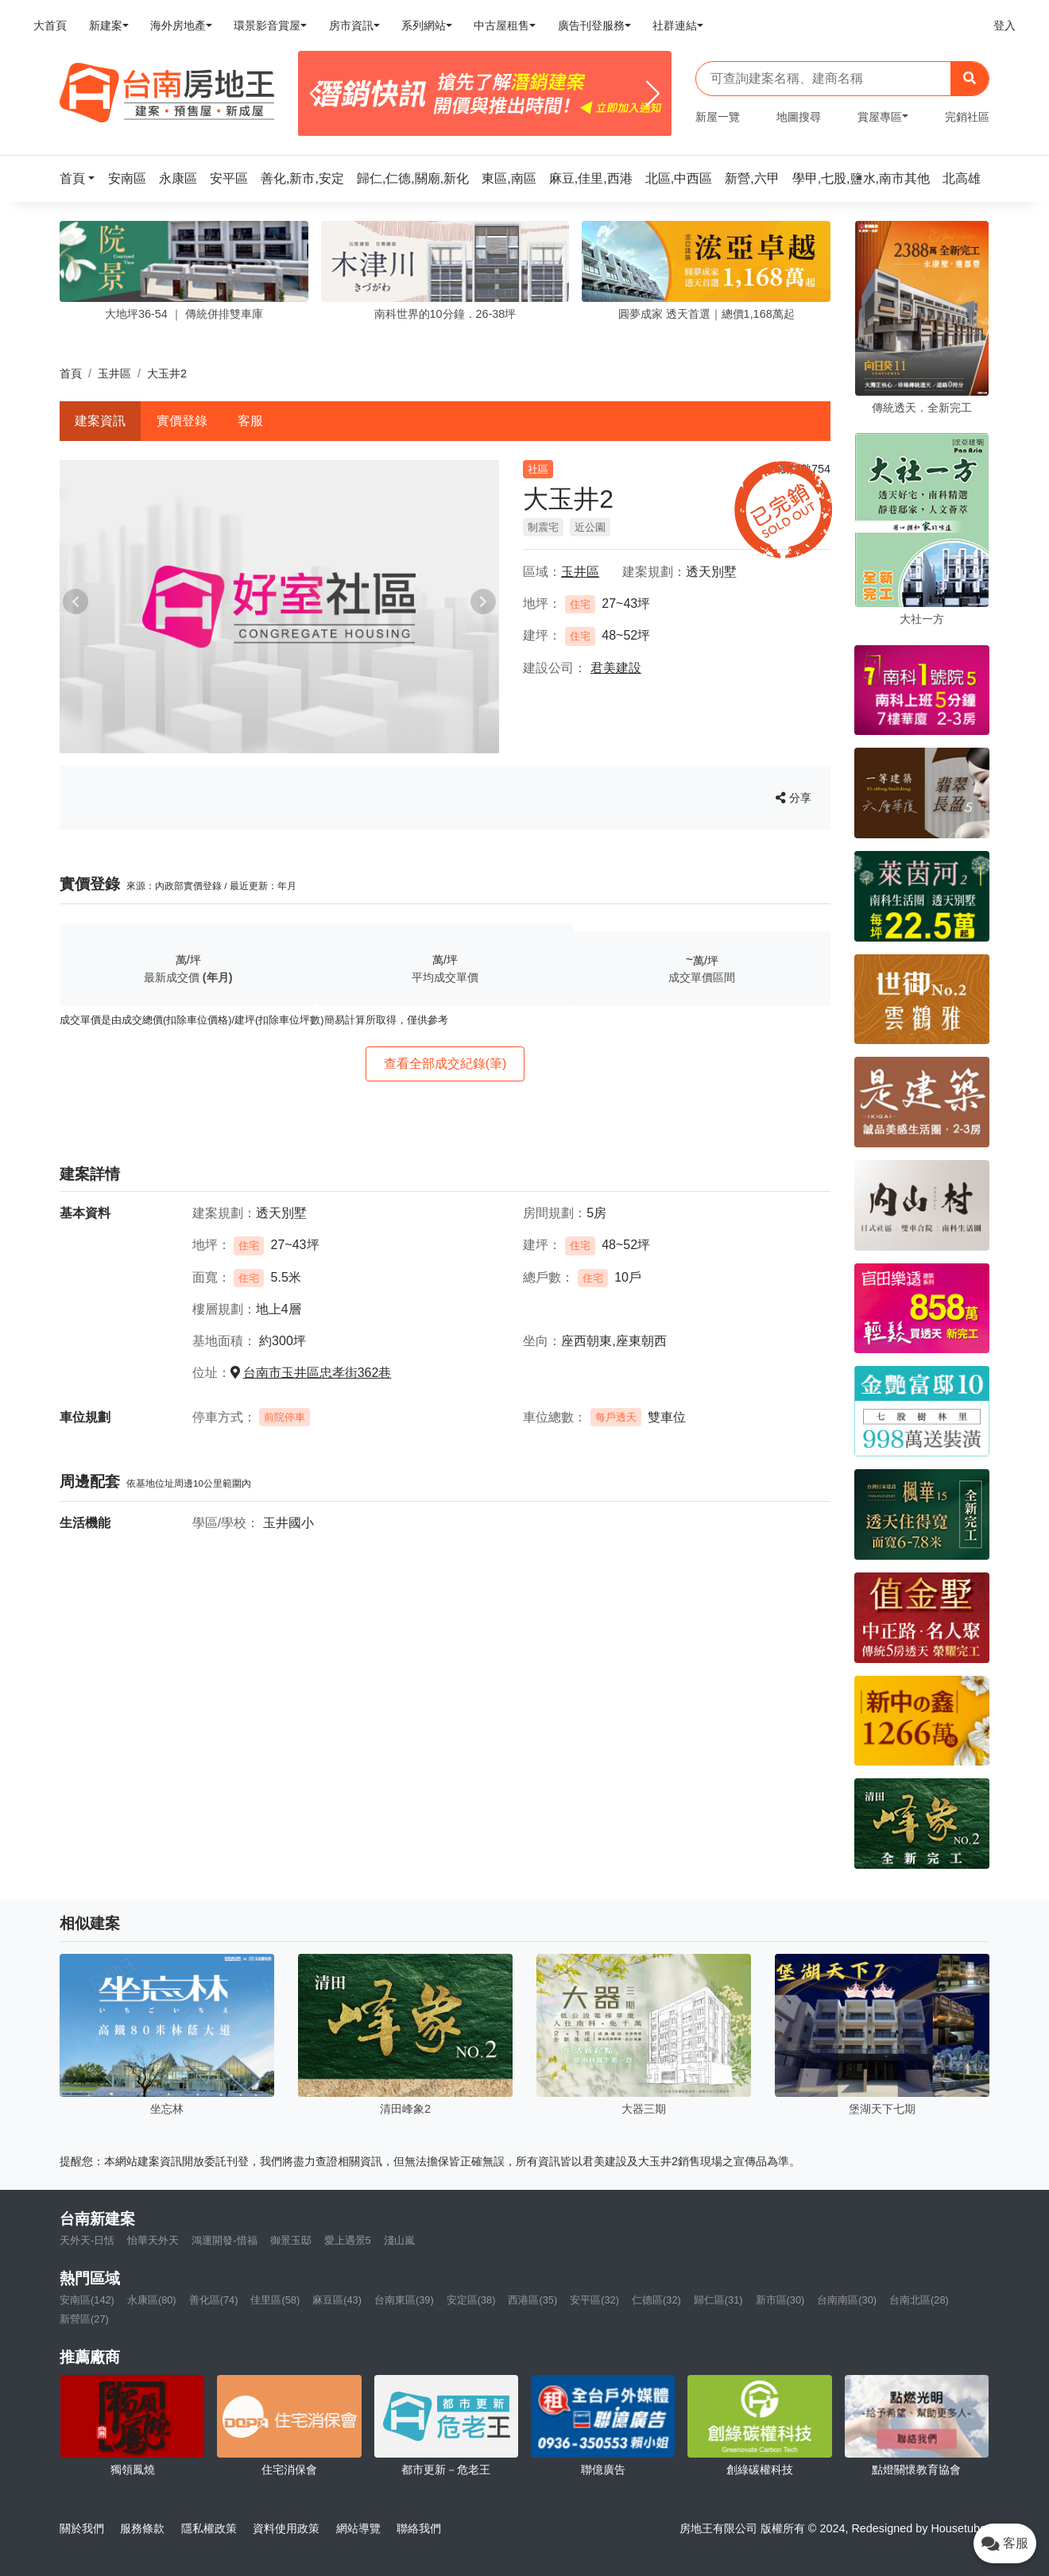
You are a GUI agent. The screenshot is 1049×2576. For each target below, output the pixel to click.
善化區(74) (213, 2300)
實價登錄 (182, 420)
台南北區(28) (919, 2300)
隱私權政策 (209, 2528)
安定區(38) (471, 2300)
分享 (793, 797)
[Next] (653, 93)
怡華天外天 (153, 2240)
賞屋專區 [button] (879, 116)
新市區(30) (780, 2300)
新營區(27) (84, 2319)
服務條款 (142, 2528)
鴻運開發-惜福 (224, 2240)
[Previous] (316, 93)
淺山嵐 (399, 2240)
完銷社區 (967, 116)
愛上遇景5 (347, 2240)
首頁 (71, 373)
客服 (250, 420)
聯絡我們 (419, 2528)
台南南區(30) (847, 2300)
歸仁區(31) (718, 2300)
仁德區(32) (656, 2300)
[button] (82, 178)
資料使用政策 (286, 2528)
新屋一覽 (717, 116)
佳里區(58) (275, 2300)
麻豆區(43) (337, 2300)
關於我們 (82, 2528)
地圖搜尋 (798, 116)
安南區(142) (87, 2300)
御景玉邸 (291, 2240)
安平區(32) (594, 2300)
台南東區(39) (404, 2300)
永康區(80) (151, 2300)
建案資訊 (100, 420)
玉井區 (114, 373)
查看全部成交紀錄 (445, 1063)
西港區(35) (532, 2300)
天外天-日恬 (87, 2240)
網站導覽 (358, 2528)
